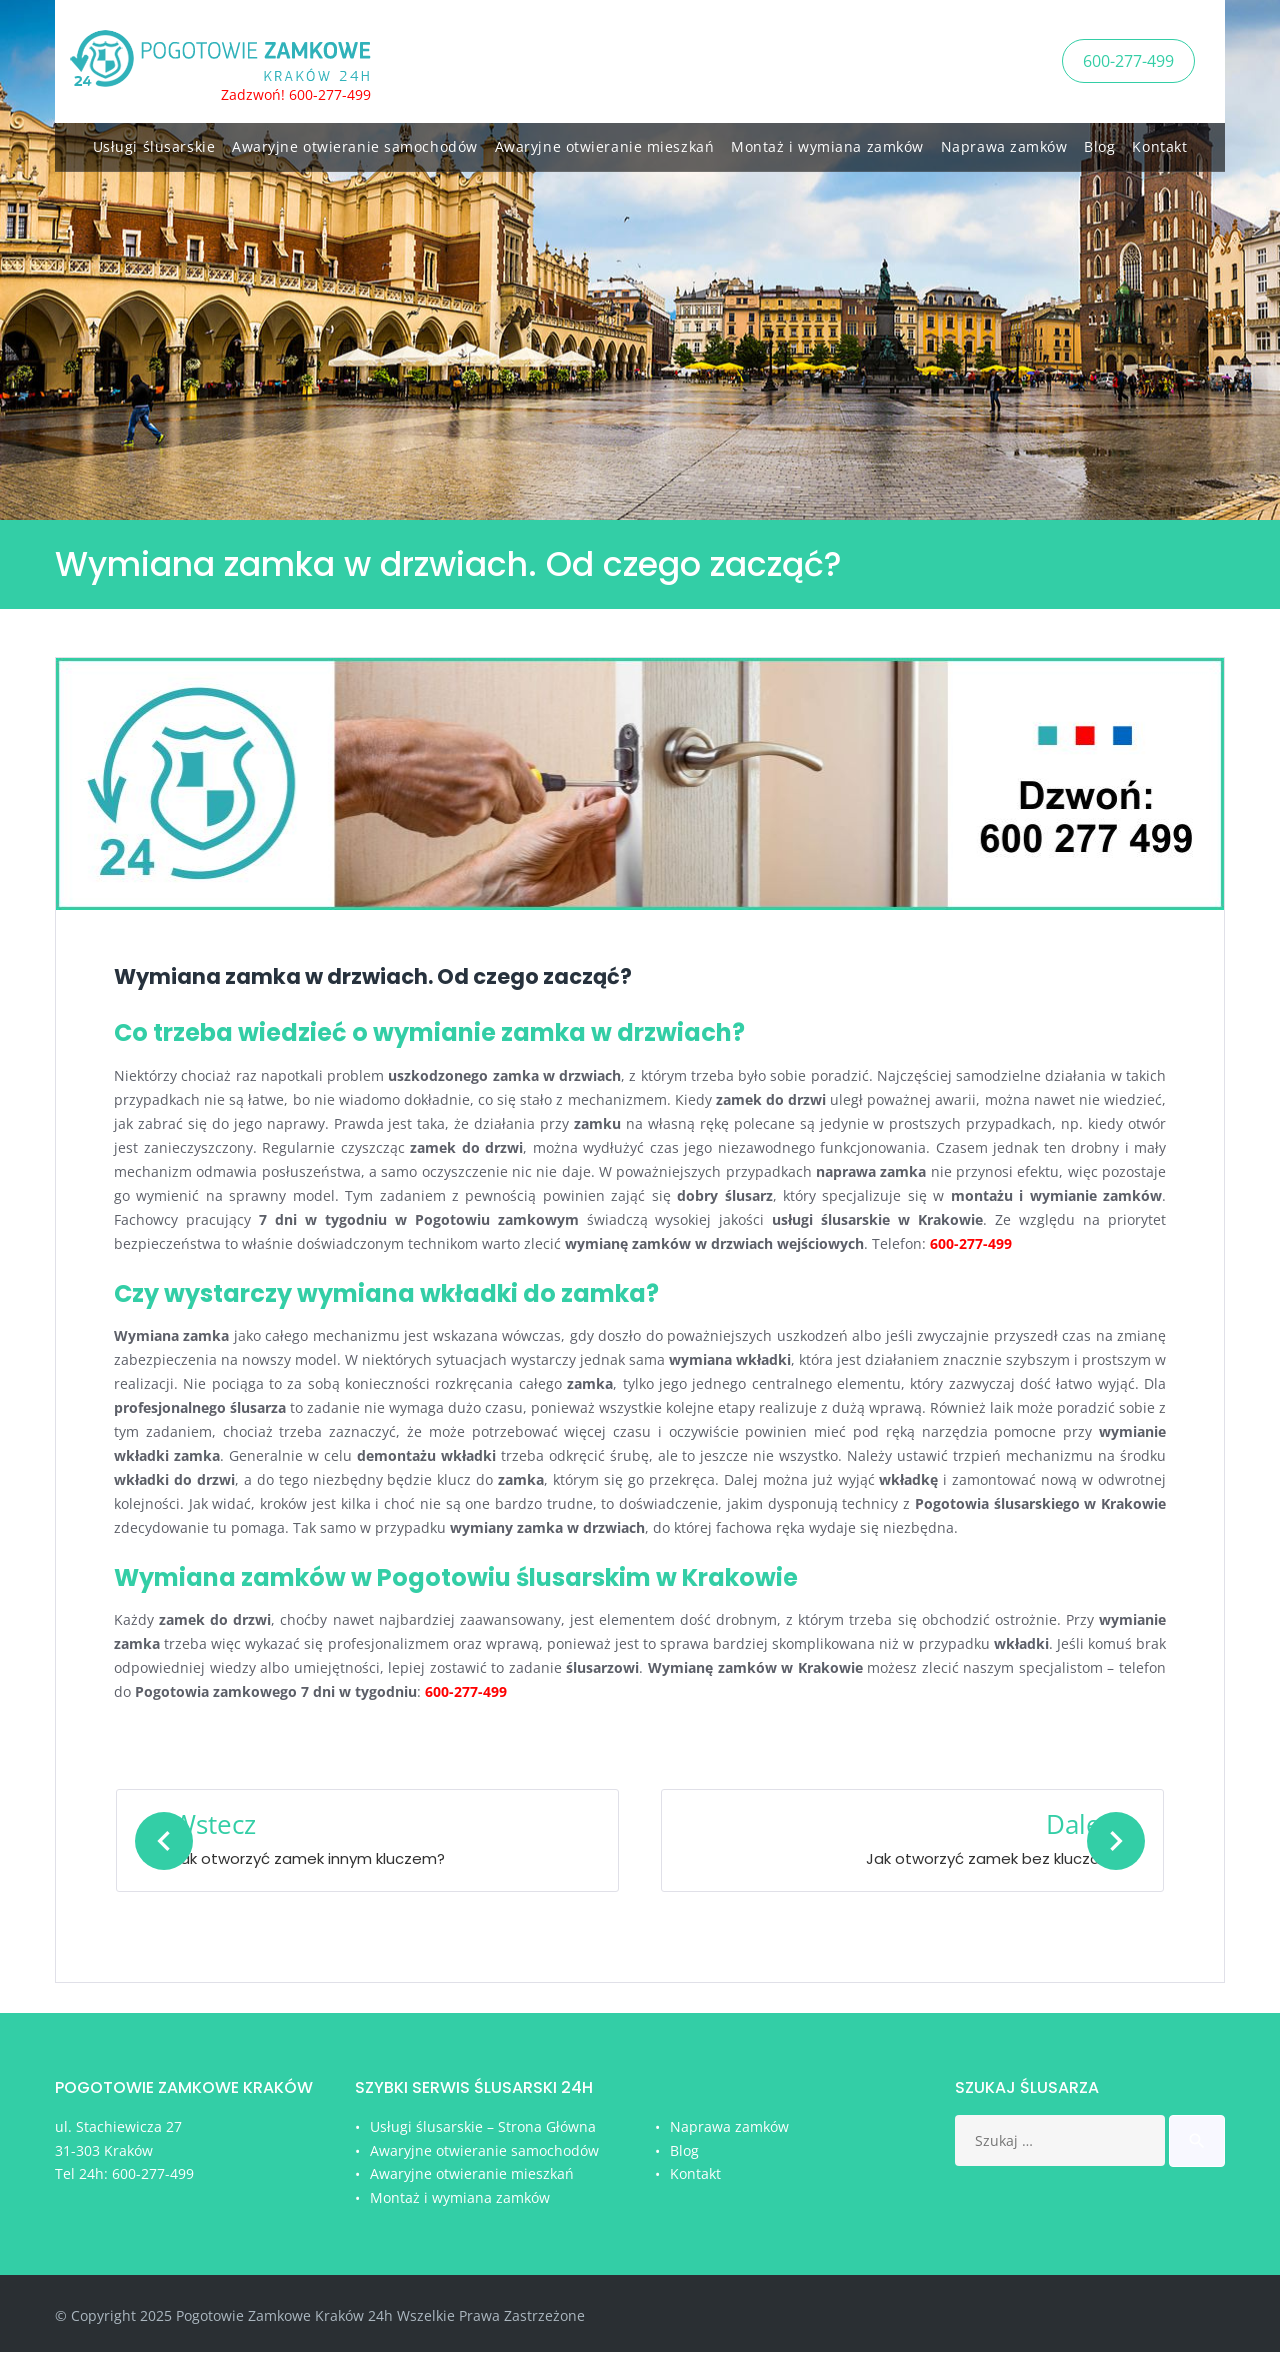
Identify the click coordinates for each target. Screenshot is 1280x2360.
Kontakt (1159, 142)
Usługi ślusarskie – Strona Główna (483, 2134)
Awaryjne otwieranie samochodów (355, 142)
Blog (1099, 142)
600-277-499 (1128, 59)
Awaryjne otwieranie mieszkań (605, 142)
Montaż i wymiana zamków (827, 142)
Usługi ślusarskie (154, 142)
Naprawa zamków (1004, 142)
